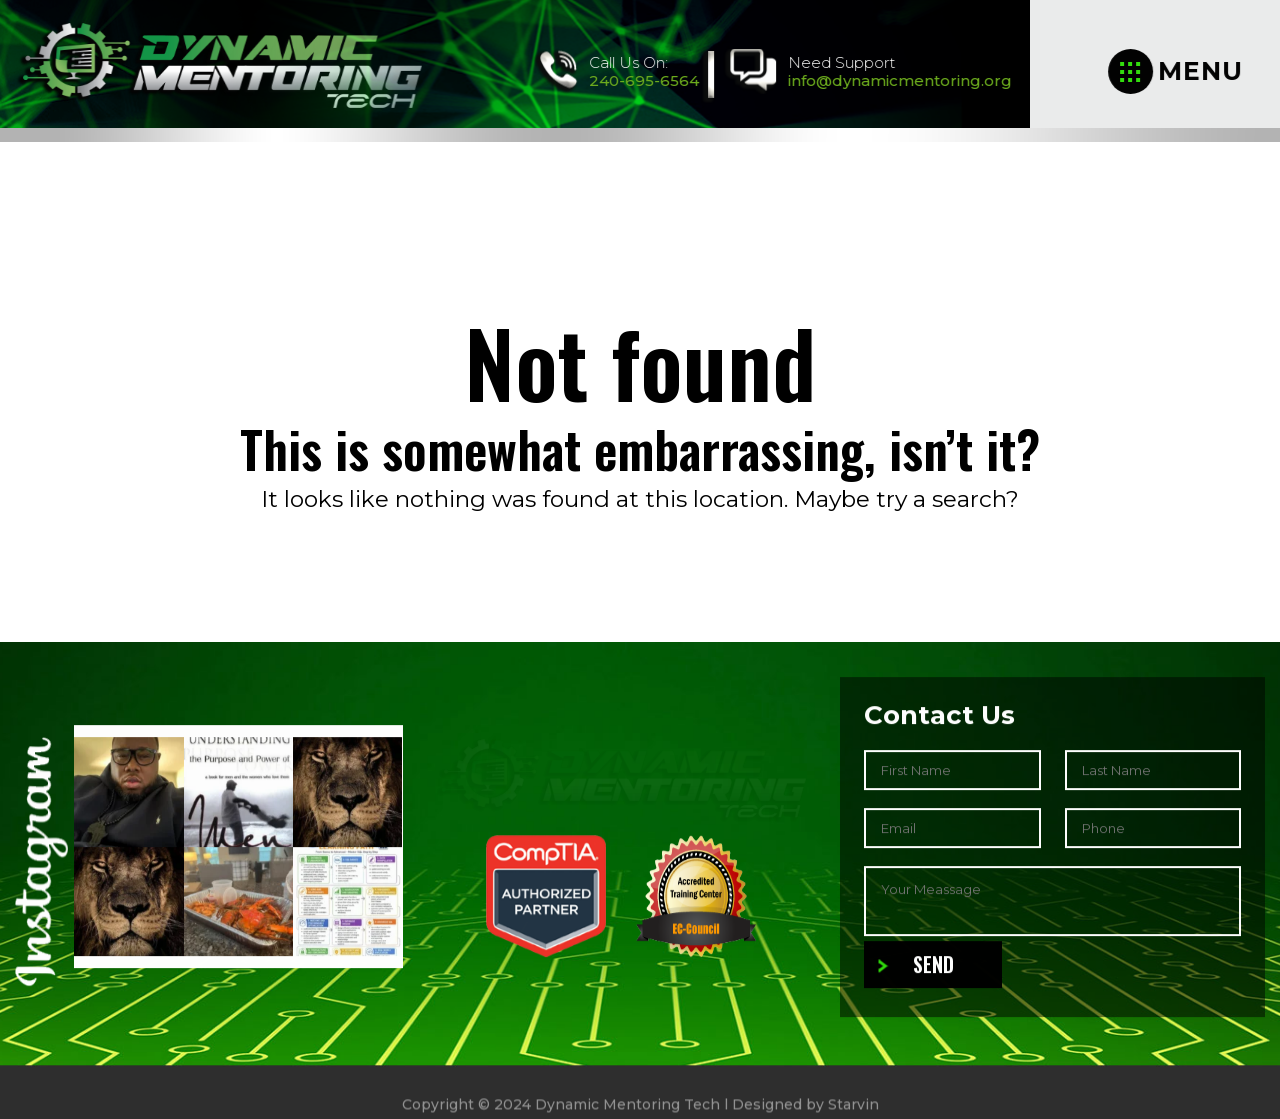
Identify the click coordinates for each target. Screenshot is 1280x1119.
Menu (1176, 71)
